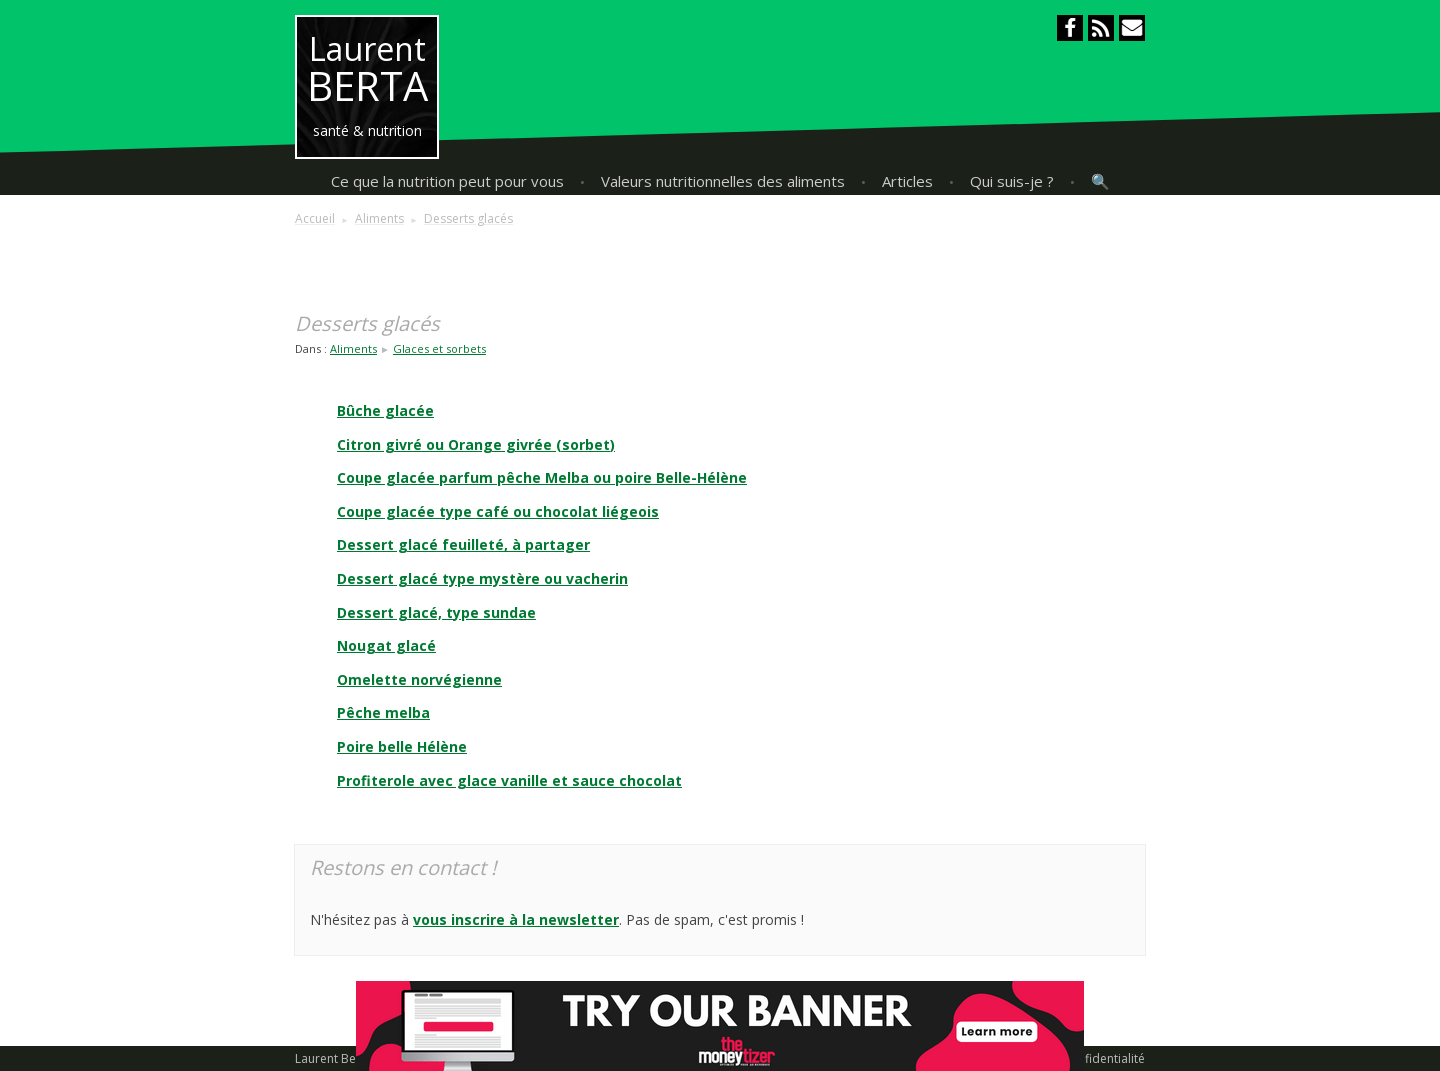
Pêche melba (383, 712)
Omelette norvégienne (419, 679)
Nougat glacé (386, 645)
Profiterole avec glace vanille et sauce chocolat (509, 780)
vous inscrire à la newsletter (516, 919)
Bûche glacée (385, 410)
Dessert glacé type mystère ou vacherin (482, 578)
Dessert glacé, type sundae (436, 612)
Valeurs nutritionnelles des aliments (723, 181)
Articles (907, 181)
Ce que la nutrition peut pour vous (447, 181)
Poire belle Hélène (402, 746)
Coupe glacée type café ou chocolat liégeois (498, 511)
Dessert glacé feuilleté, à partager (463, 544)
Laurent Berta (333, 1058)
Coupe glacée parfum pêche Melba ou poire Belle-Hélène (542, 477)
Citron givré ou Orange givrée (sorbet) (476, 444)
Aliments (353, 348)
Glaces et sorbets (439, 348)
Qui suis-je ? (1012, 181)
